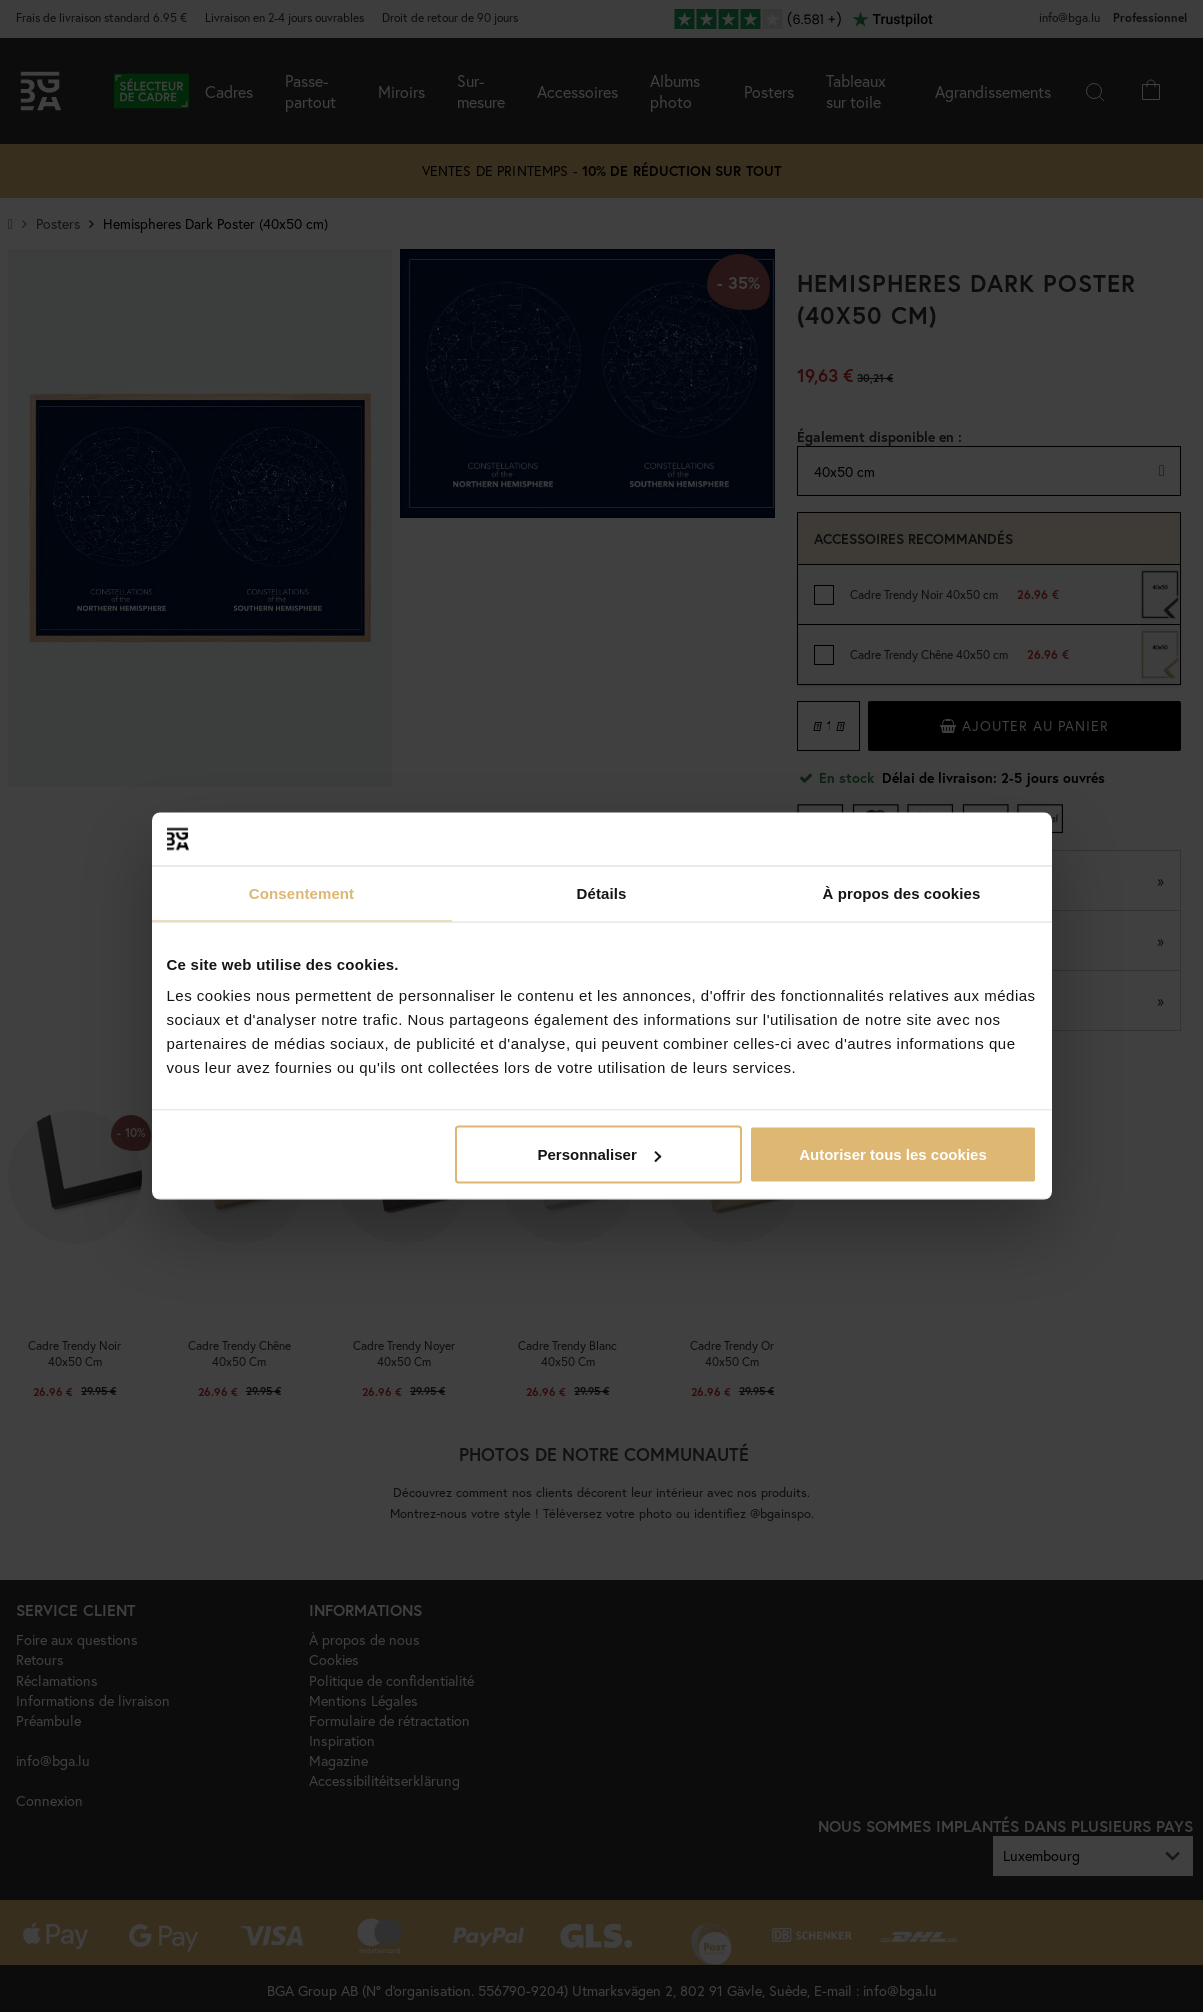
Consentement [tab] (301, 892)
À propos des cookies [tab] (902, 892)
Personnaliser (599, 1154)
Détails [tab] (602, 892)
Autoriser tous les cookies (893, 1154)
